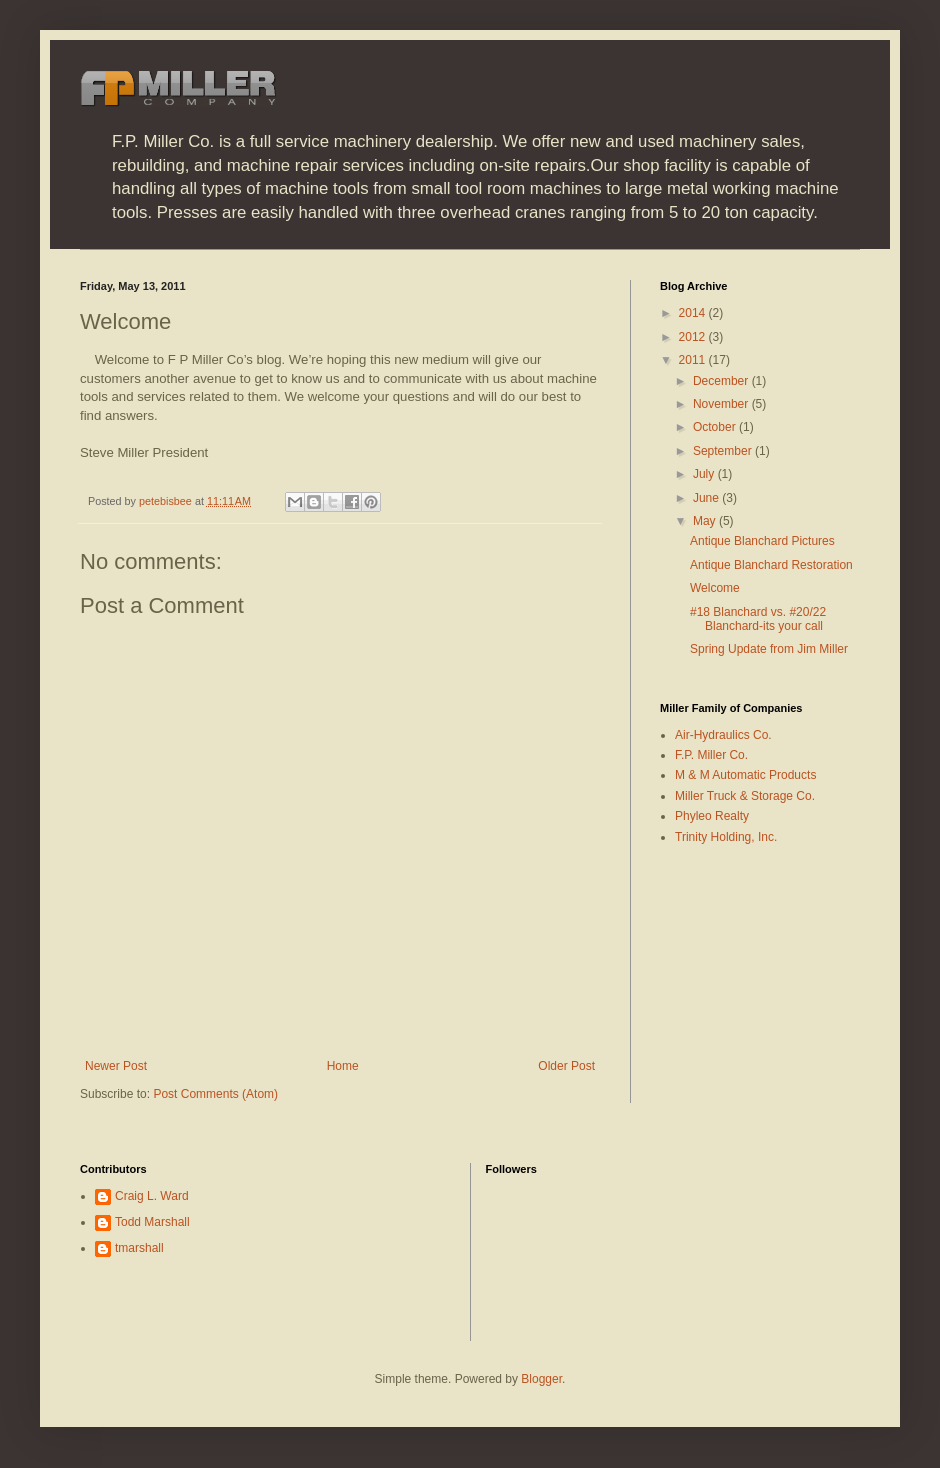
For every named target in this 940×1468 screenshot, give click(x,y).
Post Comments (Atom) (215, 1094)
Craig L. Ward (152, 1196)
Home (343, 1066)
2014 (694, 313)
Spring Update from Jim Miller (769, 649)
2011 (694, 360)
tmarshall (139, 1248)
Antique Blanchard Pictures (762, 541)
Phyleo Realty (712, 816)
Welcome (715, 588)
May (706, 521)
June (707, 498)
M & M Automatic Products (745, 775)
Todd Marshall (152, 1222)
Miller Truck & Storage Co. (745, 796)
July (705, 474)
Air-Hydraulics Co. (723, 735)
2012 (694, 337)
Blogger (541, 1379)
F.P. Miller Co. (711, 755)
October (716, 427)
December (722, 381)
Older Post (566, 1066)
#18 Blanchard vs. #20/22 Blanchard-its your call (758, 619)
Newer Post (116, 1066)
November (722, 404)
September (724, 451)
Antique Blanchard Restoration (771, 565)
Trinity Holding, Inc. (726, 837)
